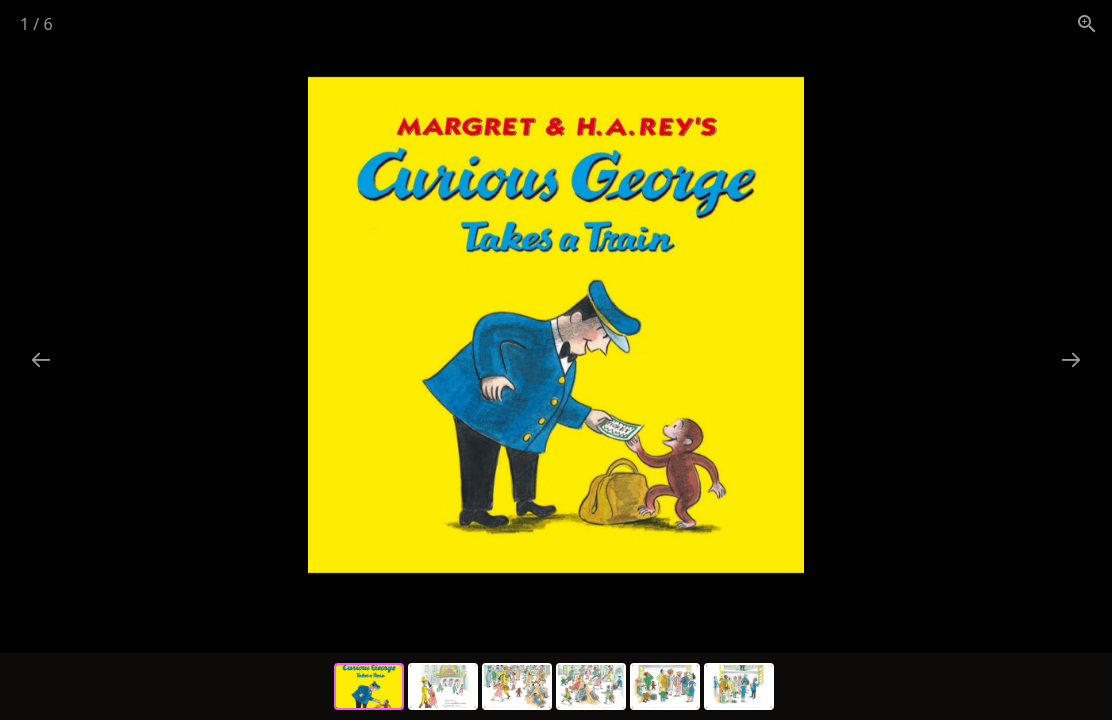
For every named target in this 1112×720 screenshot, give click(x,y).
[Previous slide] (41, 359)
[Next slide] (1071, 359)
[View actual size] (1087, 23)
